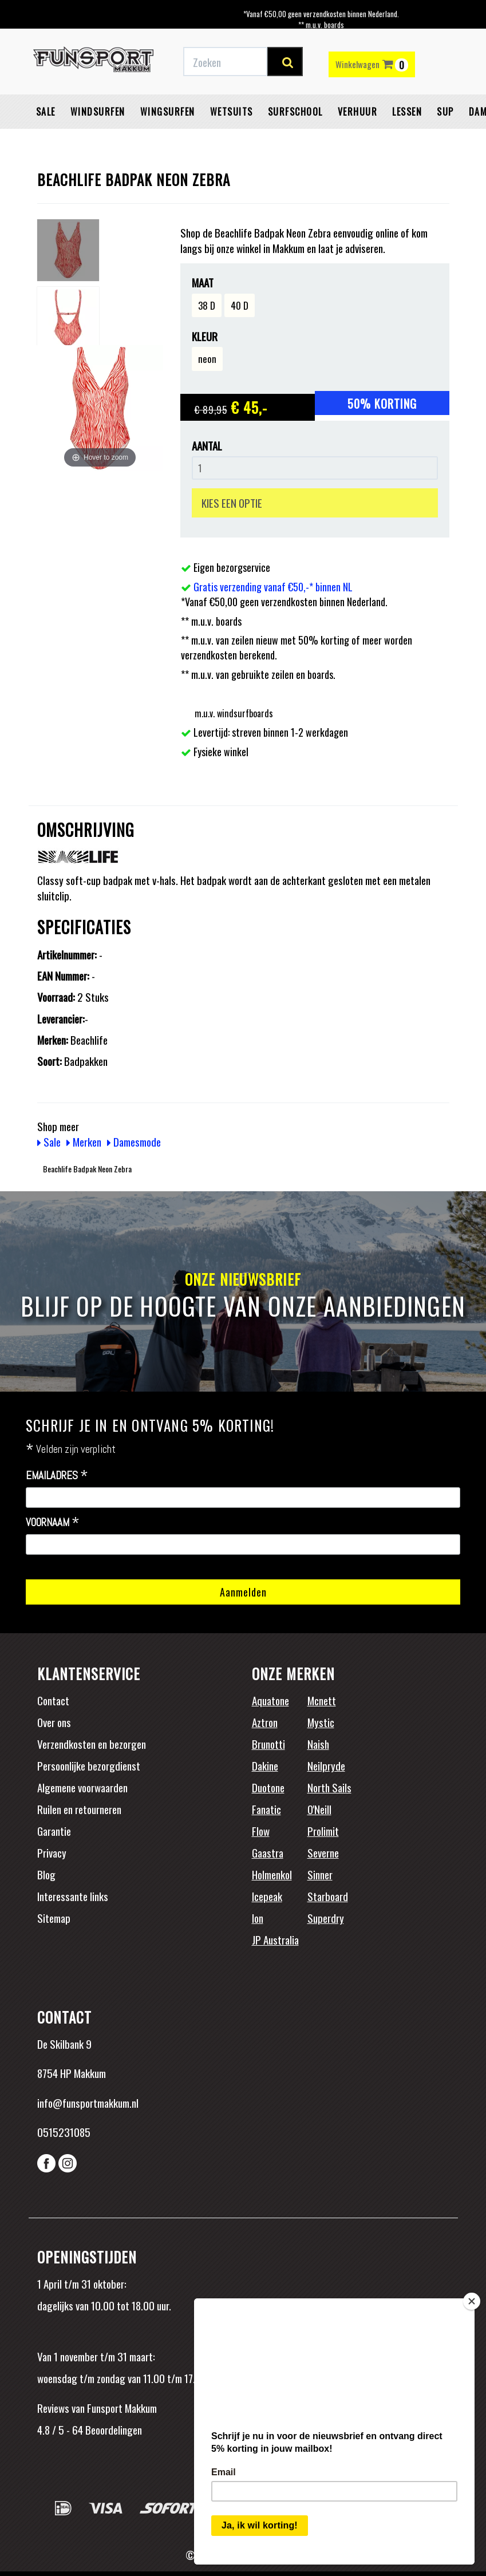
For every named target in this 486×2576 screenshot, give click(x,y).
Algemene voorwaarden (82, 1787)
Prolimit (323, 1831)
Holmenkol (272, 1874)
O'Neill (319, 1809)
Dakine (265, 1765)
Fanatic (266, 1809)
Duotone (268, 1787)
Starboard (327, 1896)
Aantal (207, 445)
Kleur (205, 336)
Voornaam (53, 1522)
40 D (239, 305)
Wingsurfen (167, 111)
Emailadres (57, 1475)
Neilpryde (326, 1765)
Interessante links (72, 1896)
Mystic (320, 1722)
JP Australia (275, 1939)
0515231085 (63, 2132)
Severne (323, 1852)
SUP (445, 111)
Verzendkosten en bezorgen (91, 1744)
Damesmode (134, 1141)
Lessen (407, 111)
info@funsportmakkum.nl (88, 2103)
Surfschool (295, 111)
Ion (257, 1918)
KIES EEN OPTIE (231, 503)
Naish (318, 1744)
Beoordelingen (112, 2429)
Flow (261, 1831)
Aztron (265, 1722)
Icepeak (267, 1896)
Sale (46, 111)
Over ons (54, 1722)
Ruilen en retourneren (79, 1809)
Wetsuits (231, 111)
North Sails (329, 1787)
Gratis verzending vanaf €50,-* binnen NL (273, 586)
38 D (206, 305)
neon (207, 358)
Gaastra (267, 1852)
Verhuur (358, 111)
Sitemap (53, 1918)
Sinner (320, 1874)
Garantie (54, 1831)
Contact (53, 1700)
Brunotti (268, 1744)
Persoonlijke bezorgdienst (88, 1765)
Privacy (51, 1852)
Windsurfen (97, 111)
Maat (203, 282)
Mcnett (321, 1700)
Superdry (325, 1918)
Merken (83, 1141)
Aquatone (270, 1700)
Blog (46, 1874)
